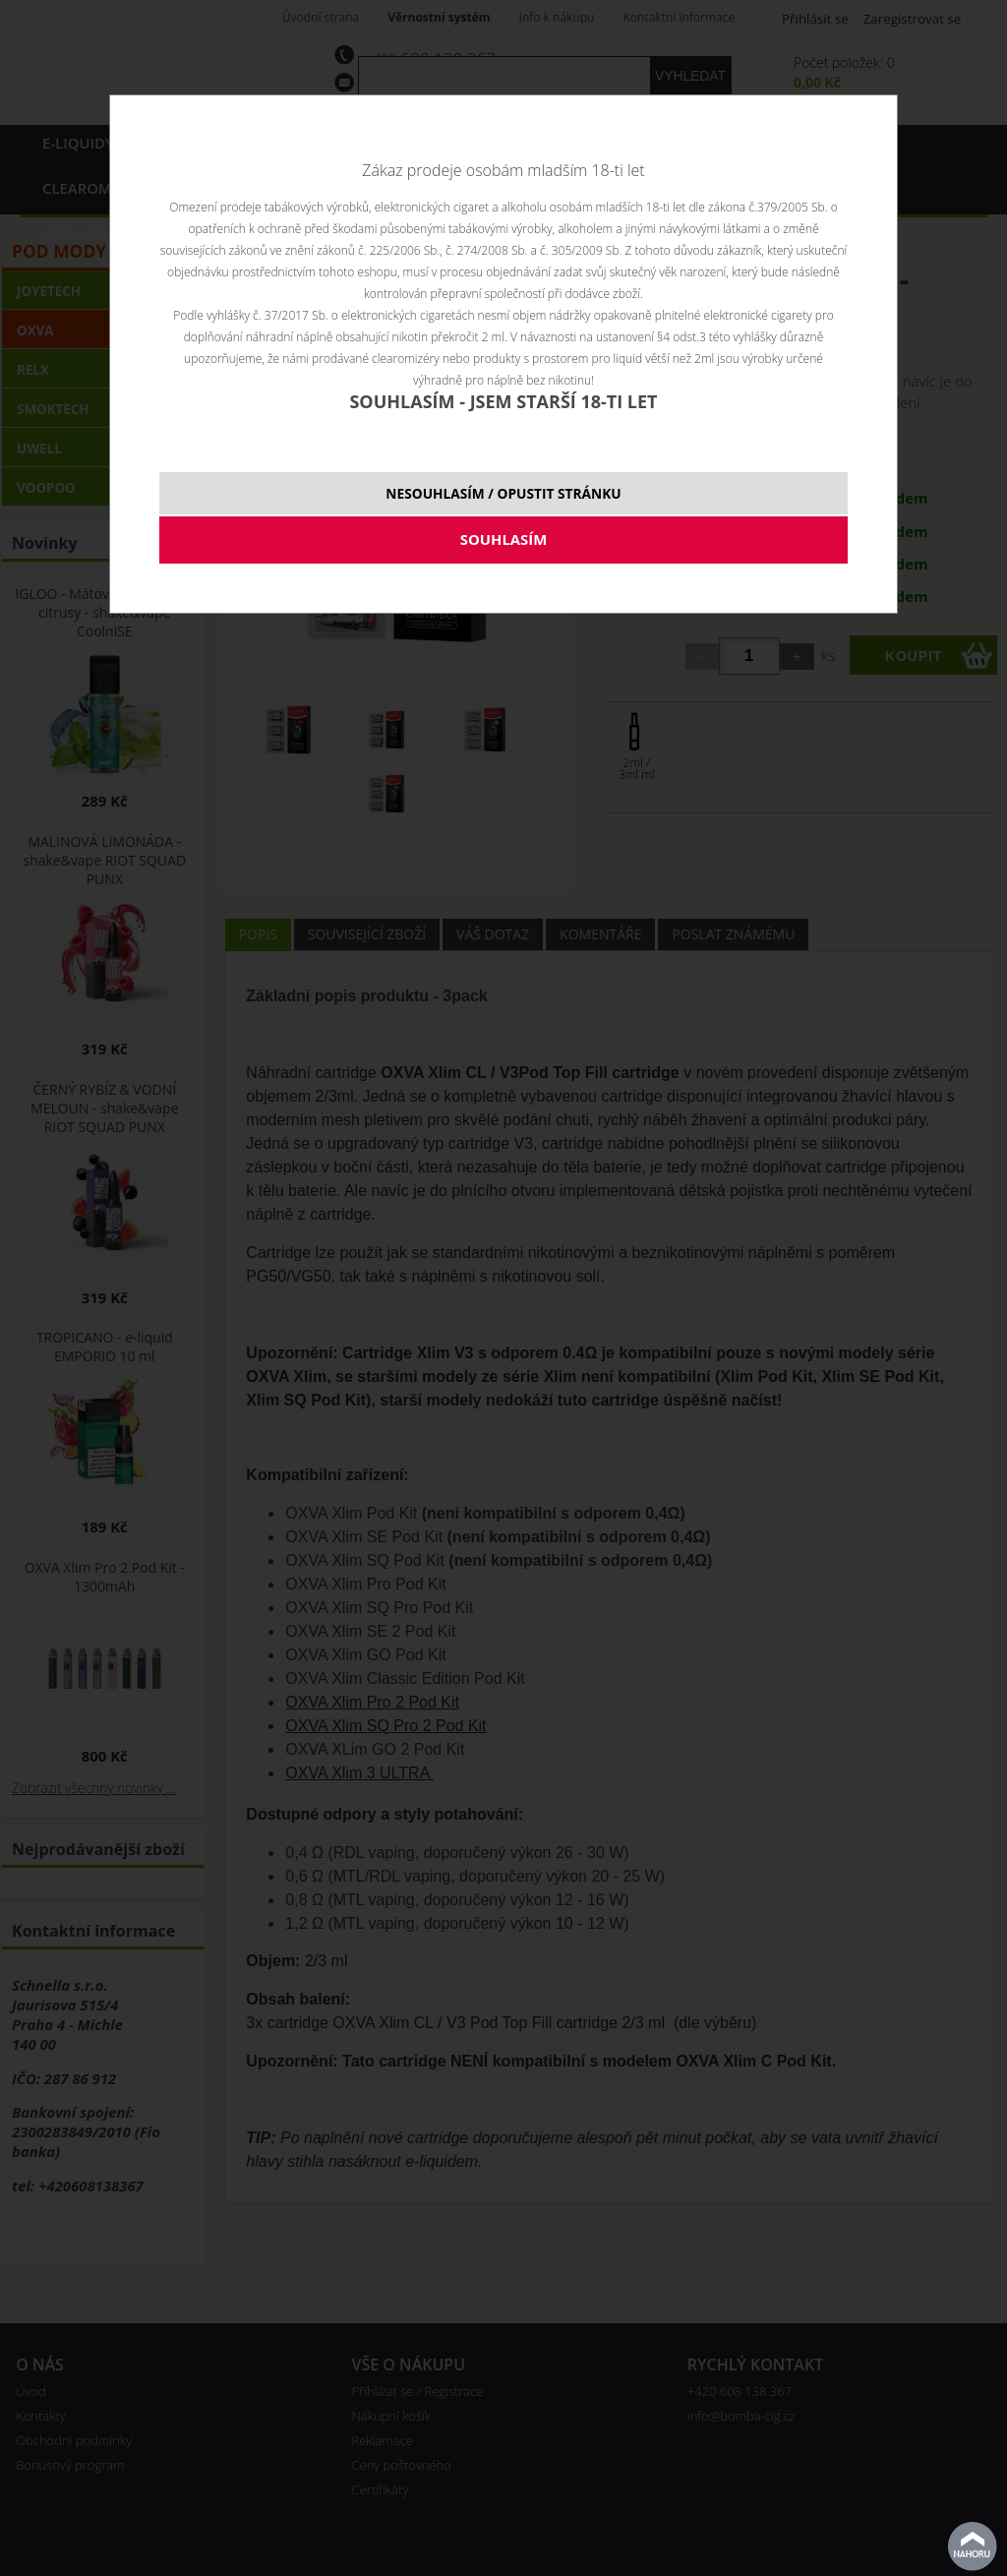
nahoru (972, 2546)
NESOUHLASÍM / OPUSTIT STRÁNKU (503, 493)
